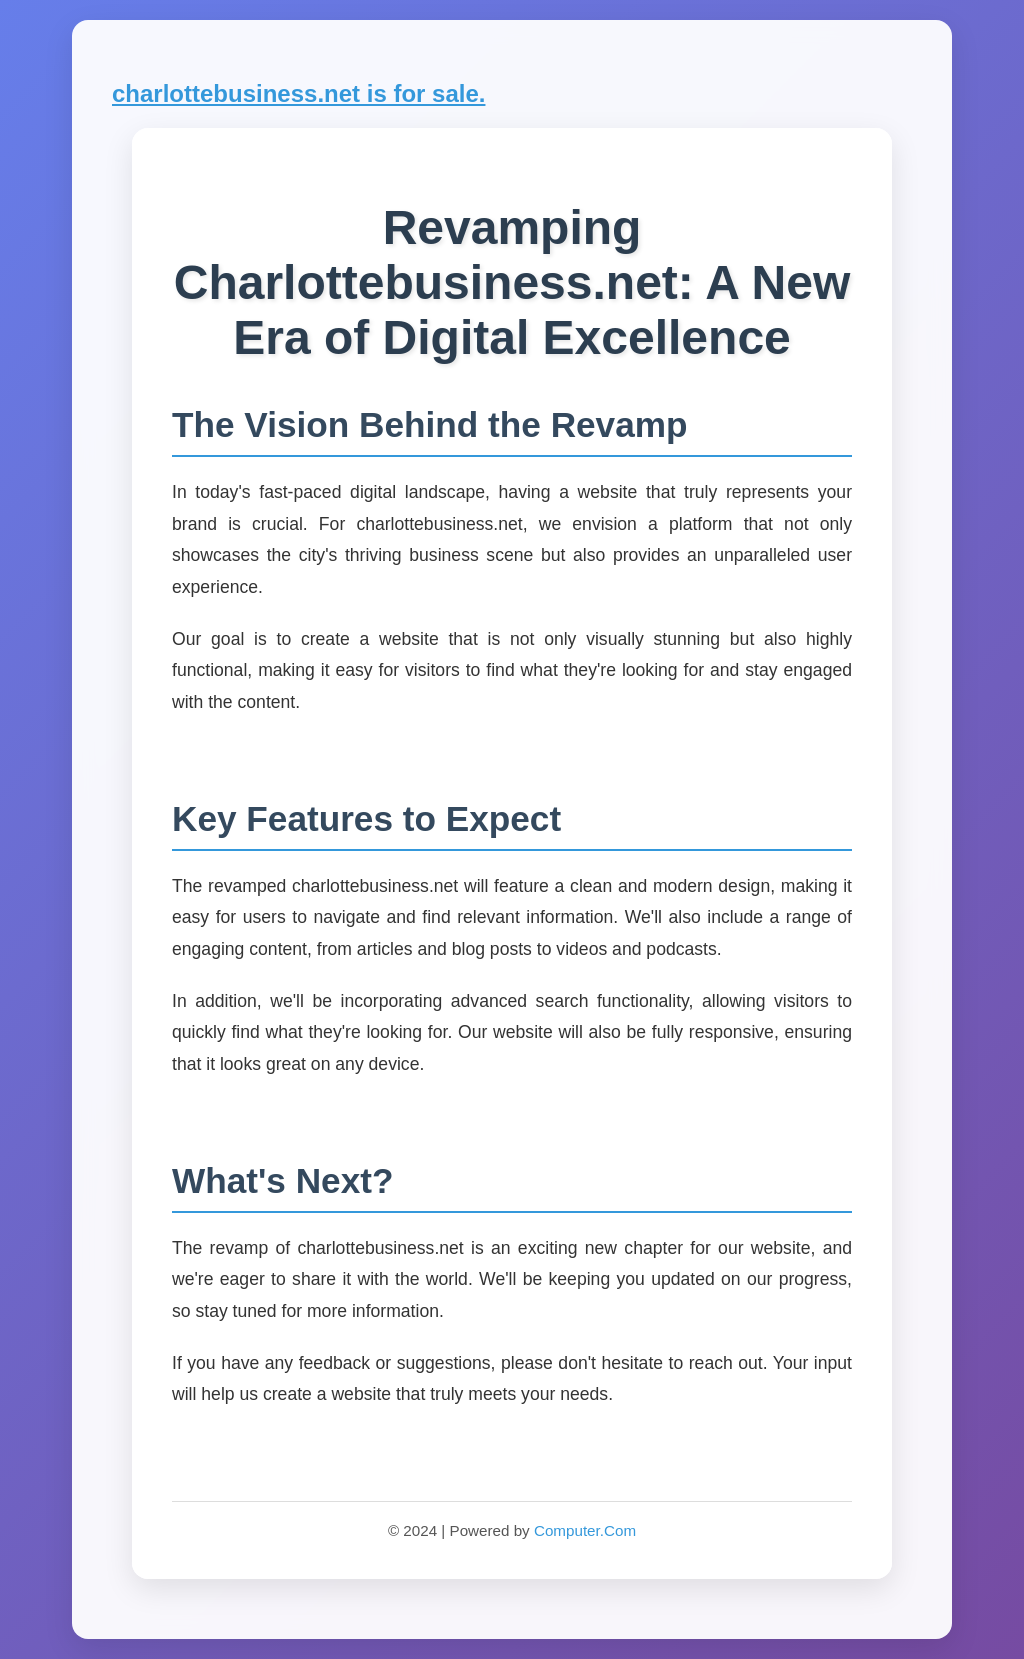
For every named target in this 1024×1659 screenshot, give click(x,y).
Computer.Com (585, 1530)
